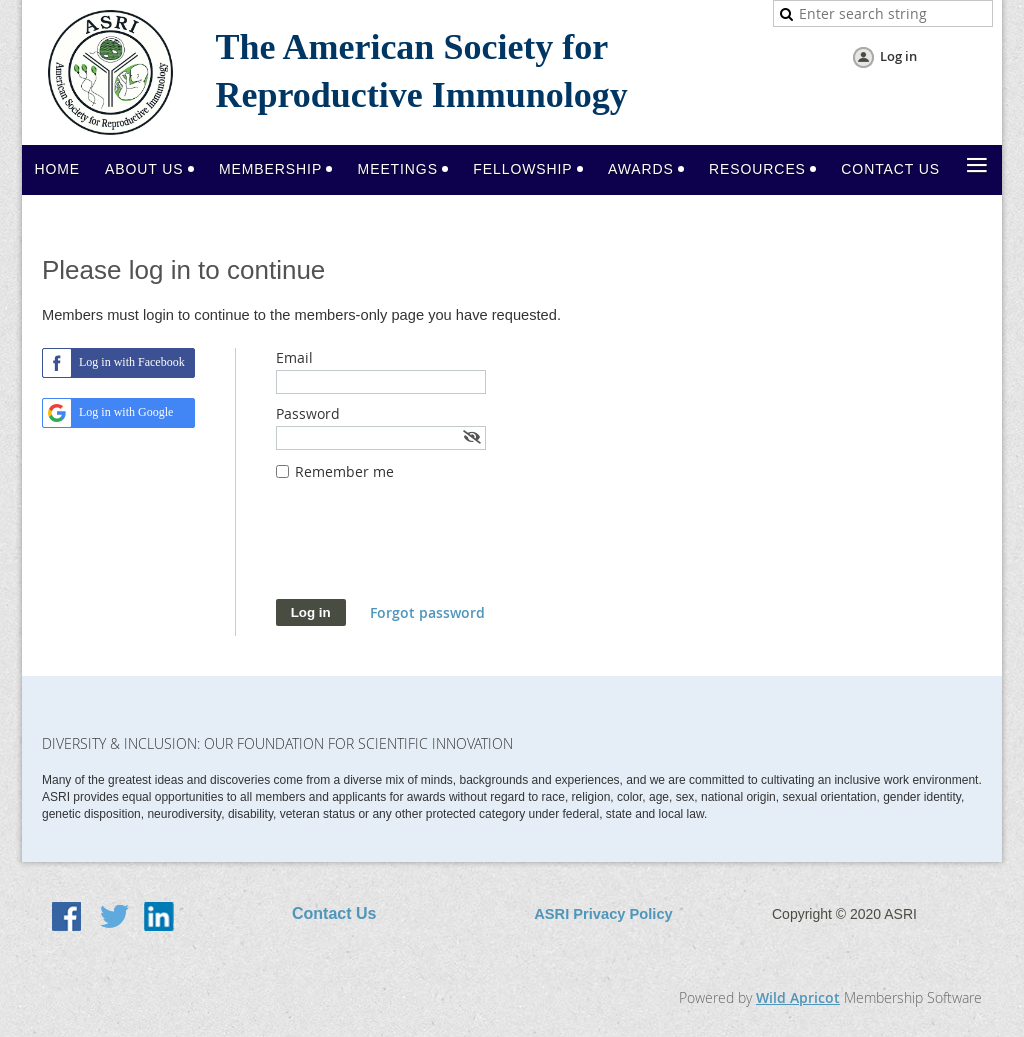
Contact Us (334, 913)
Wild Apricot (798, 997)
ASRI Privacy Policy (603, 914)
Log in (898, 56)
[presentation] (428, 550)
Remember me (344, 471)
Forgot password (427, 612)
